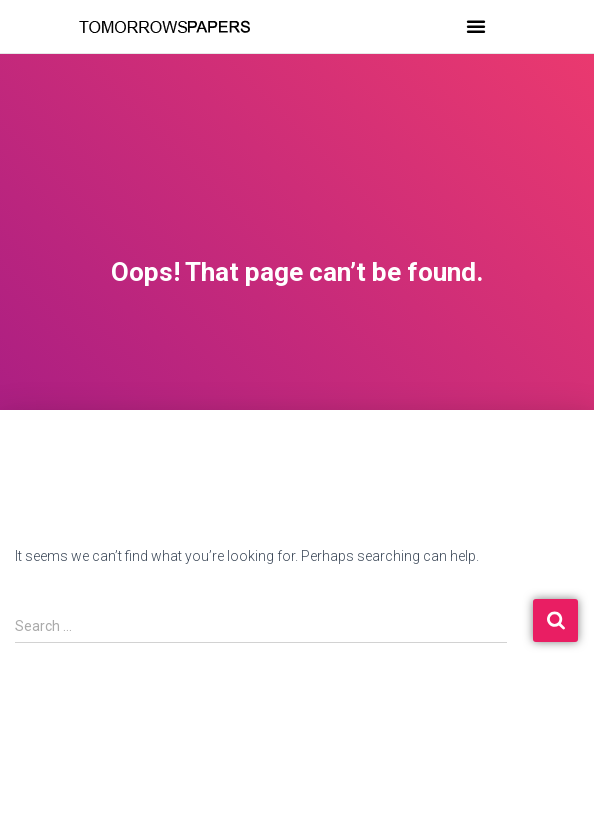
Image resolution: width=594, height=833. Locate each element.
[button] (476, 26)
